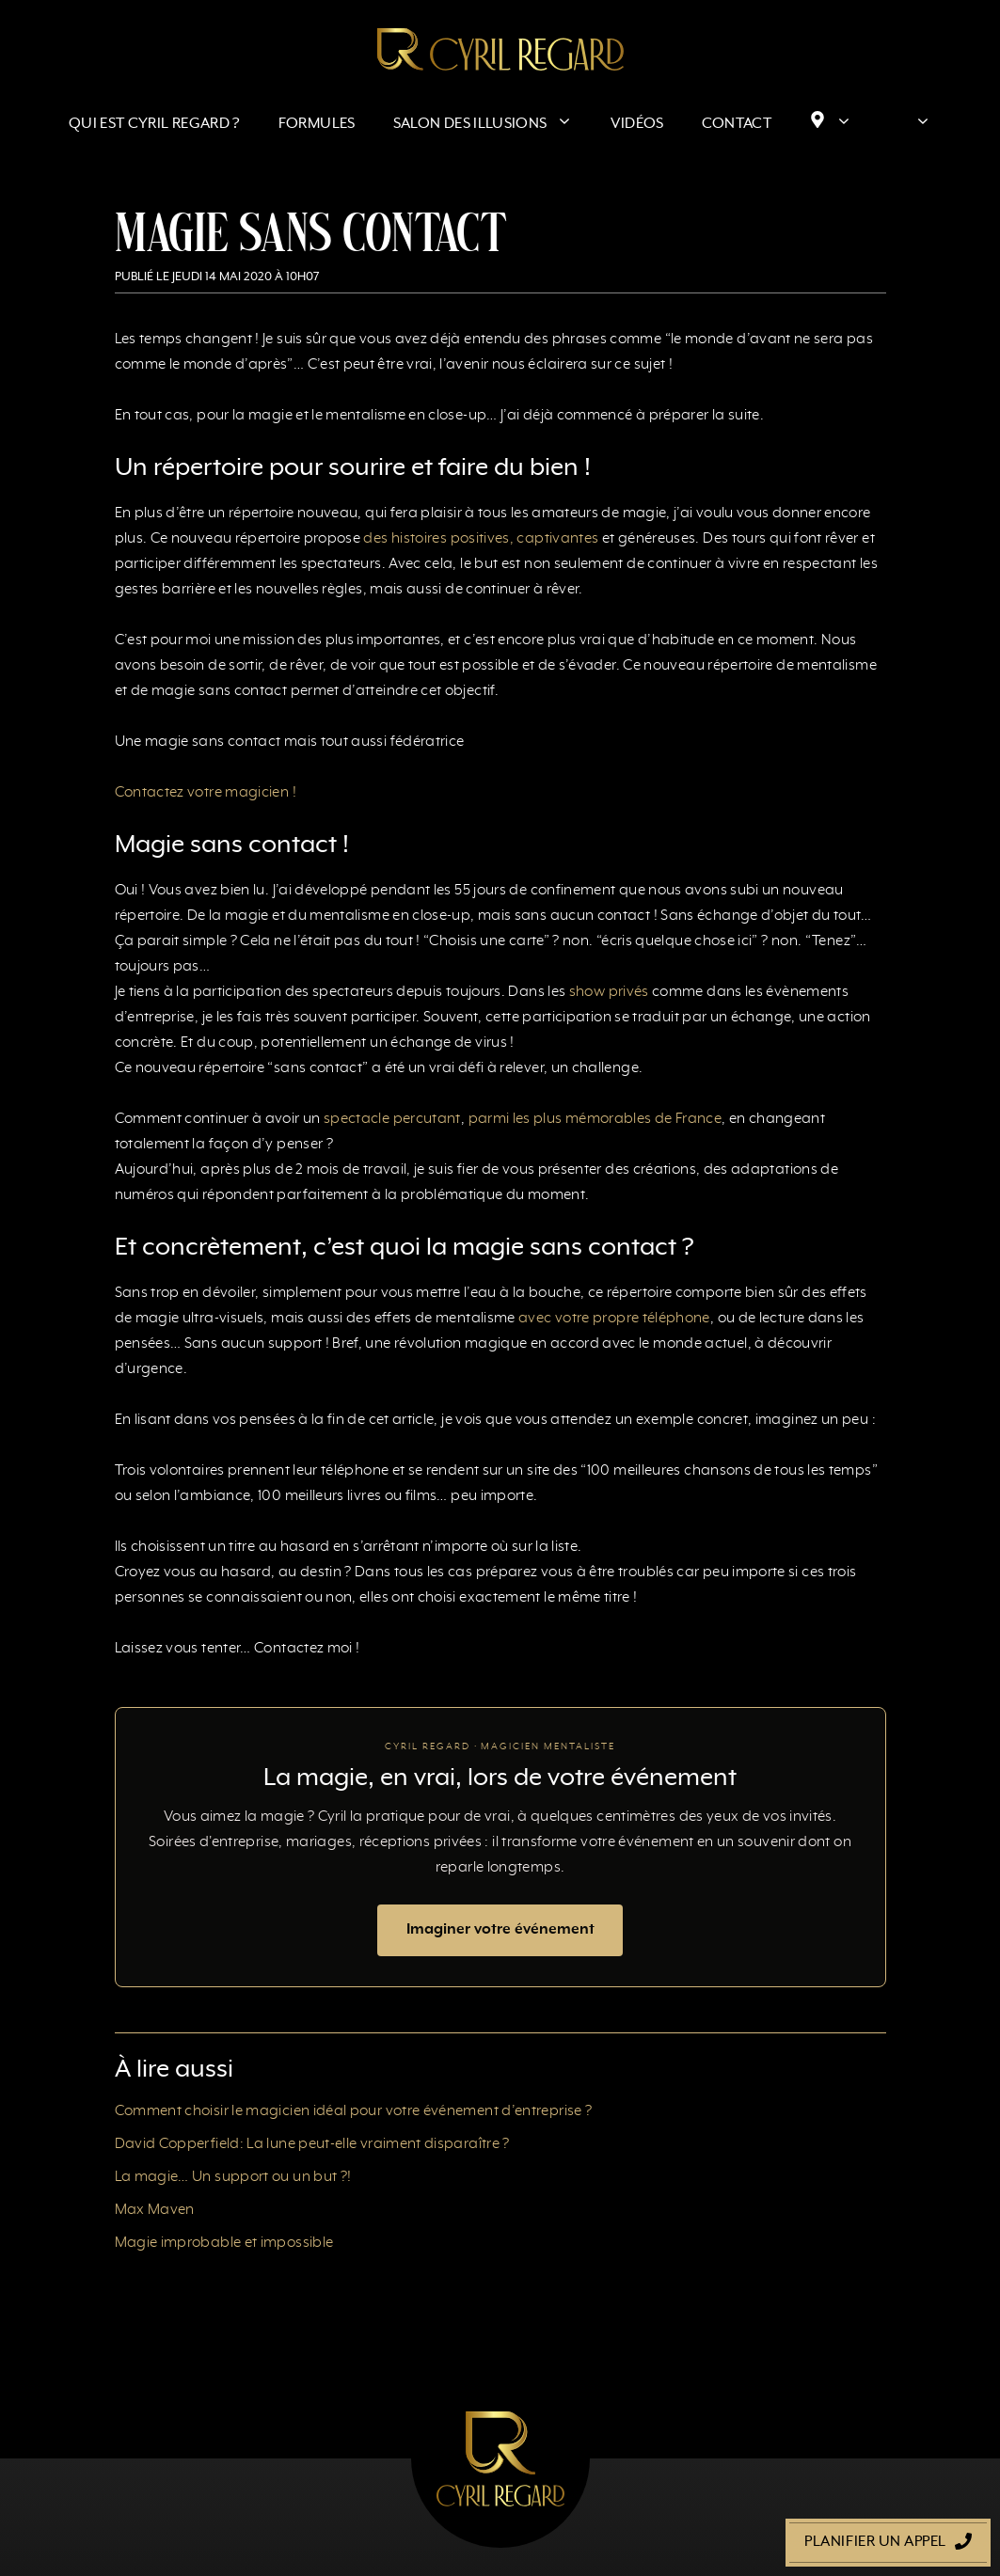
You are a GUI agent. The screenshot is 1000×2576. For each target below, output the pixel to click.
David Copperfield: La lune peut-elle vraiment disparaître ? (312, 2144)
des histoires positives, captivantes (480, 538)
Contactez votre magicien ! (205, 792)
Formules (317, 124)
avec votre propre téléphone (614, 1318)
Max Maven (155, 2210)
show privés (609, 992)
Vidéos (637, 124)
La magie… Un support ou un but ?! (233, 2177)
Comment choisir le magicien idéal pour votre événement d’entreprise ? (354, 2111)
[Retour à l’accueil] (500, 48)
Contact (737, 124)
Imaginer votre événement (500, 1929)
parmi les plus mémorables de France (595, 1119)
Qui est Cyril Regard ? (155, 124)
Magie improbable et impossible (224, 2243)
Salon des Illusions (493, 124)
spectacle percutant (392, 1119)
